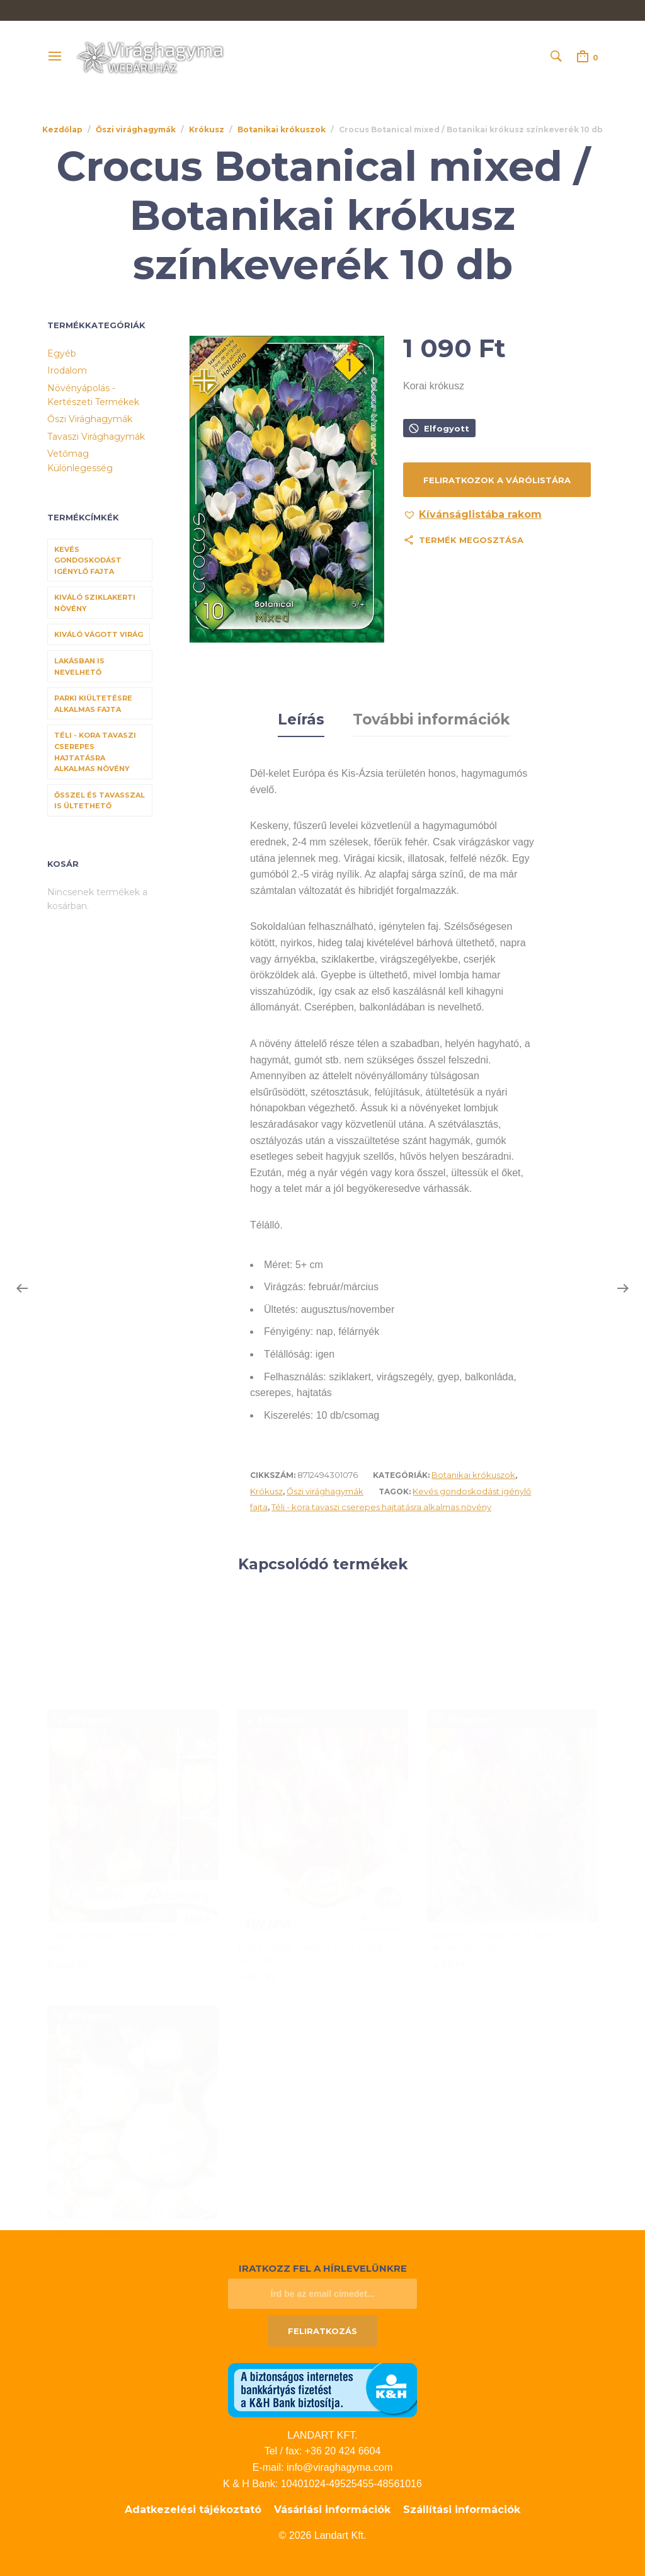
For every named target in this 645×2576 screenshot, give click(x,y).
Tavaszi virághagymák (96, 436)
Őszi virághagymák (136, 129)
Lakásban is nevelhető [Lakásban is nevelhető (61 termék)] (79, 666)
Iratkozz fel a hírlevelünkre (323, 2266)
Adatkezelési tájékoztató (193, 2507)
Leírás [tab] (301, 718)
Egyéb (61, 353)
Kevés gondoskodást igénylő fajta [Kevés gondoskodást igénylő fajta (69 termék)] (88, 560)
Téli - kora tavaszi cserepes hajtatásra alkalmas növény (381, 1504)
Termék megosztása (471, 540)
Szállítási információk (461, 2507)
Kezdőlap (62, 129)
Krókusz (206, 129)
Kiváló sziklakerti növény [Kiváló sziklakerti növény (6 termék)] (94, 603)
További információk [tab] (431, 718)
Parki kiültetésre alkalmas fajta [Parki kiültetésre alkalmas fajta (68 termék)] (93, 704)
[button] (472, 515)
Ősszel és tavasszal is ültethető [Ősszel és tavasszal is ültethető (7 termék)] (99, 801)
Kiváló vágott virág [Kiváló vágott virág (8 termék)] (98, 634)
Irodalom (67, 370)
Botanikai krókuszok (281, 129)
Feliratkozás (322, 2328)
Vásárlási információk (332, 2507)
